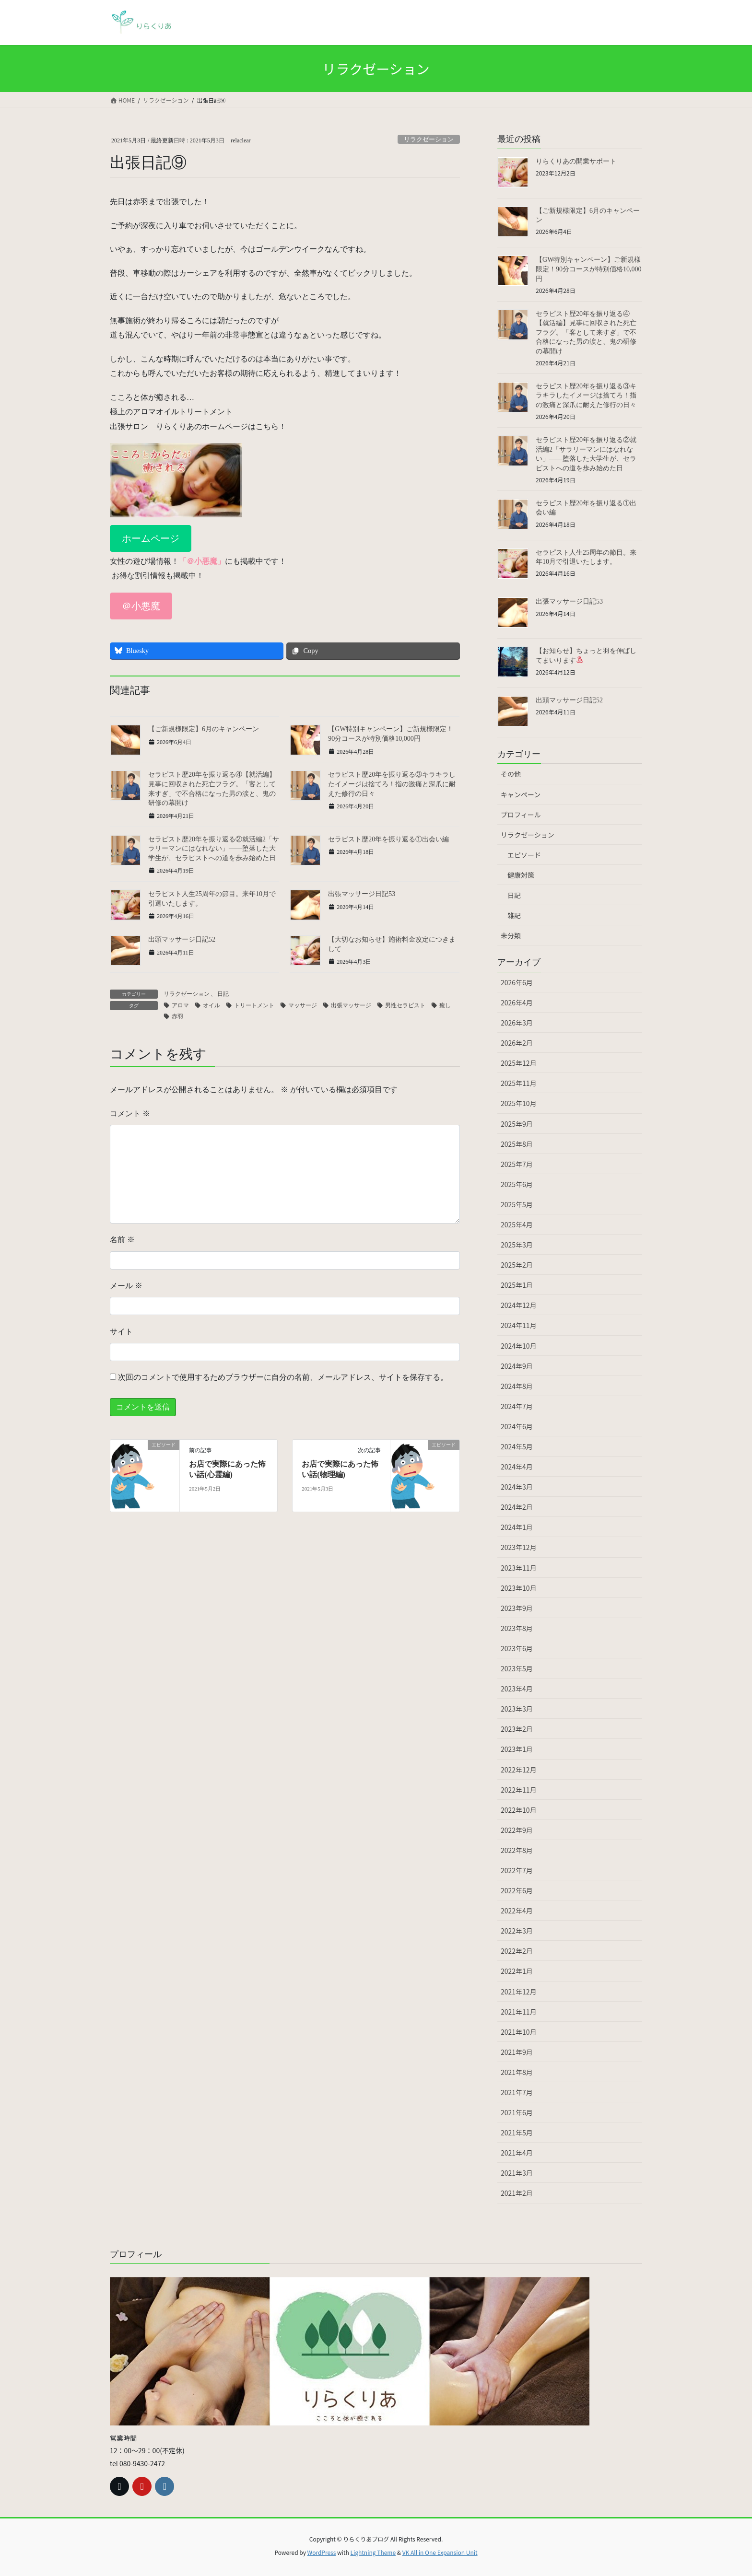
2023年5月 (517, 1668)
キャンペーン (520, 794)
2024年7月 (517, 1406)
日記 (514, 895)
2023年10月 (519, 1588)
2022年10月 (519, 1810)
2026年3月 (517, 1022)
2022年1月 (517, 1971)
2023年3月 (517, 1708)
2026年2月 (517, 1043)
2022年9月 (517, 1830)
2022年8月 (517, 1850)
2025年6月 (517, 1184)
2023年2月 (517, 1729)
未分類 (511, 935)
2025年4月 (517, 1224)
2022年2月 (517, 1951)
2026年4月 (517, 1002)
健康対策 (520, 875)
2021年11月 (519, 2012)
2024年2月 (517, 1507)
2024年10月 (519, 1346)
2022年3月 (517, 1930)
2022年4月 (517, 1910)
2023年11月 (519, 1568)
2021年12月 (519, 1991)
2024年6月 (517, 1426)
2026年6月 (517, 982)
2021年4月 (517, 2152)
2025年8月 (517, 1144)
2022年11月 (519, 1790)
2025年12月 (519, 1063)
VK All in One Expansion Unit (440, 2552)
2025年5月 (517, 1204)
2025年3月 (517, 1244)
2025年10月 (519, 1103)
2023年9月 (517, 1608)
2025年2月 (517, 1265)
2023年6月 (517, 1648)
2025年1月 (517, 1285)
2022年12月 (519, 1769)
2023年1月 (517, 1749)
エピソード (524, 855)
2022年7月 (517, 1870)
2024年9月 (517, 1366)
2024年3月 (517, 1487)
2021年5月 (517, 2132)
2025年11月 (519, 1083)
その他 (511, 774)
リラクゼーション (527, 834)
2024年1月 (517, 1527)
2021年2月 (517, 2193)
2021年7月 (517, 2092)
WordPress (321, 2552)
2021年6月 (517, 2112)
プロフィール (521, 814)
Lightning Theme (373, 2552)
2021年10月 (519, 2032)
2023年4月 (517, 1688)
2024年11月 (519, 1325)
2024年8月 (517, 1386)
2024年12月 (519, 1305)
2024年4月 (517, 1466)
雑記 (514, 915)
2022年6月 (517, 1890)
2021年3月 (517, 2173)
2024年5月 (517, 1446)
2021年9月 (517, 2052)
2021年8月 (517, 2072)
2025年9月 (517, 1124)
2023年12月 (519, 1547)
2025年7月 (517, 1164)
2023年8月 (517, 1628)
